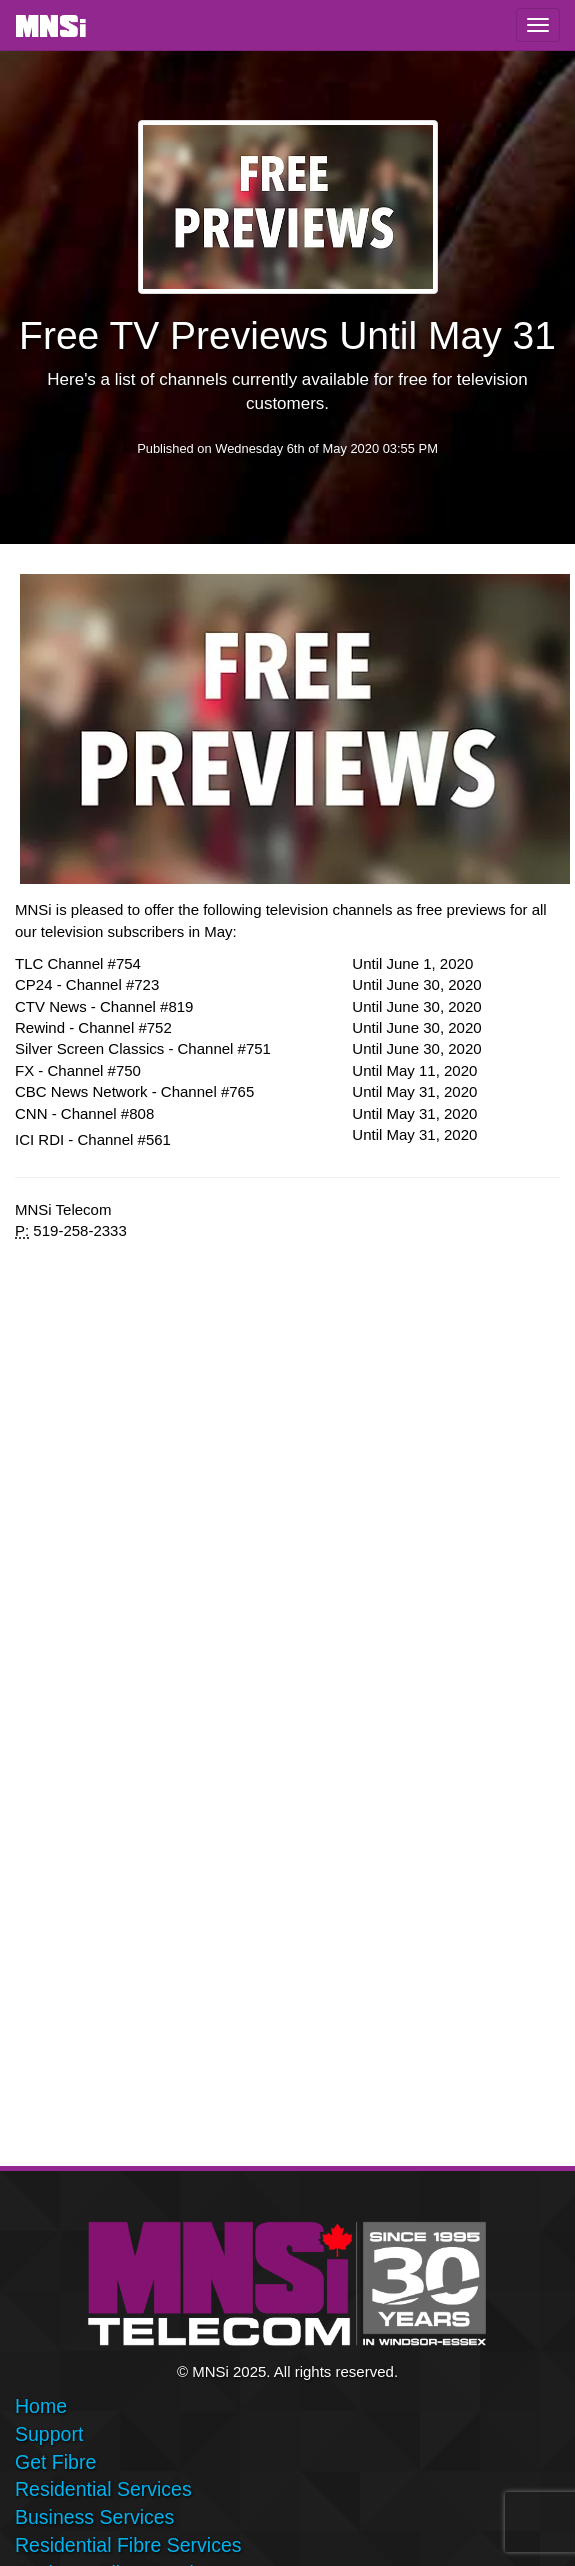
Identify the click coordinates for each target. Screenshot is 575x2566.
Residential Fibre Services (128, 2545)
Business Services (94, 2517)
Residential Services (103, 2489)
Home (41, 2406)
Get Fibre (55, 2462)
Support (49, 2434)
